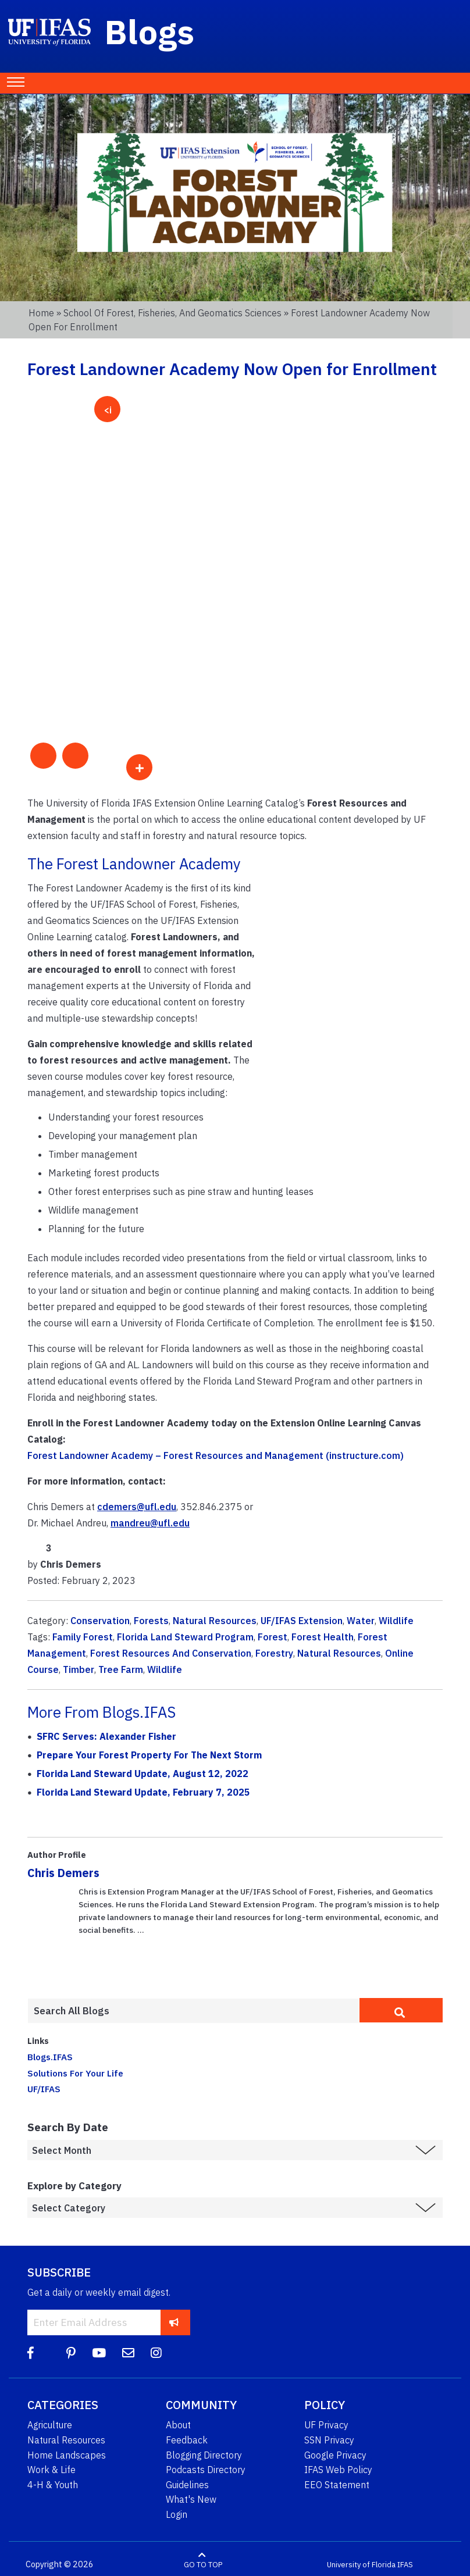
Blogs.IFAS (50, 2057)
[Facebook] (30, 2353)
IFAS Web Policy (338, 2469)
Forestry (274, 1653)
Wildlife (396, 1620)
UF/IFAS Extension (302, 1620)
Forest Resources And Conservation (170, 1653)
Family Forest (82, 1637)
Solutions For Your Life (75, 2073)
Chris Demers (63, 1872)
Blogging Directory (204, 2455)
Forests (151, 1620)
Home (41, 313)
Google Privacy (335, 2455)
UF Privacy (326, 2425)
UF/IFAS (43, 2089)
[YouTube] (99, 2353)
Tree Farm (120, 1669)
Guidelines (187, 2485)
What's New (191, 2499)
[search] (401, 2010)
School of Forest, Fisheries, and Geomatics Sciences (172, 313)
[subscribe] (174, 2322)
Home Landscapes (66, 2455)
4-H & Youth (52, 2485)
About (178, 2425)
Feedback (187, 2440)
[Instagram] (156, 2353)
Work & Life (51, 2469)
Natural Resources (215, 1620)
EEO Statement (336, 2485)
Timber (78, 1669)
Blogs (150, 31)
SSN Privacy (329, 2440)
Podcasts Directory (205, 2469)
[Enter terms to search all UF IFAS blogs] (193, 2011)
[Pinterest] (71, 2353)
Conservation (100, 1620)
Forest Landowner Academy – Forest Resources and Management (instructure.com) (215, 1455)
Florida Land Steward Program (185, 1637)
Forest (272, 1637)
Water (361, 1620)
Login (176, 2514)
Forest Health (322, 1637)
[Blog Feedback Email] (128, 2353)
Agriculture (49, 2425)
